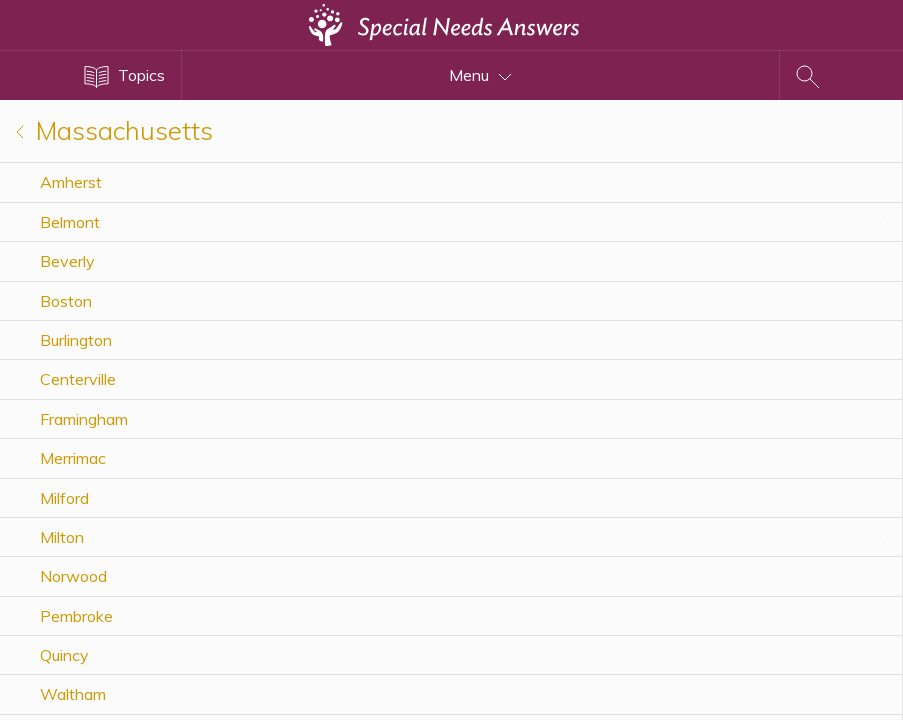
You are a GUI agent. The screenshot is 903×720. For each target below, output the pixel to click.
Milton (62, 537)
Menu (480, 75)
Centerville (78, 379)
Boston (66, 301)
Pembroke (76, 616)
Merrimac (73, 458)
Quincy (64, 655)
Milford (64, 498)
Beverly (67, 261)
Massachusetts (114, 130)
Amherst (71, 182)
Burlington (76, 340)
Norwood (73, 576)
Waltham (73, 694)
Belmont (70, 222)
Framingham (84, 419)
